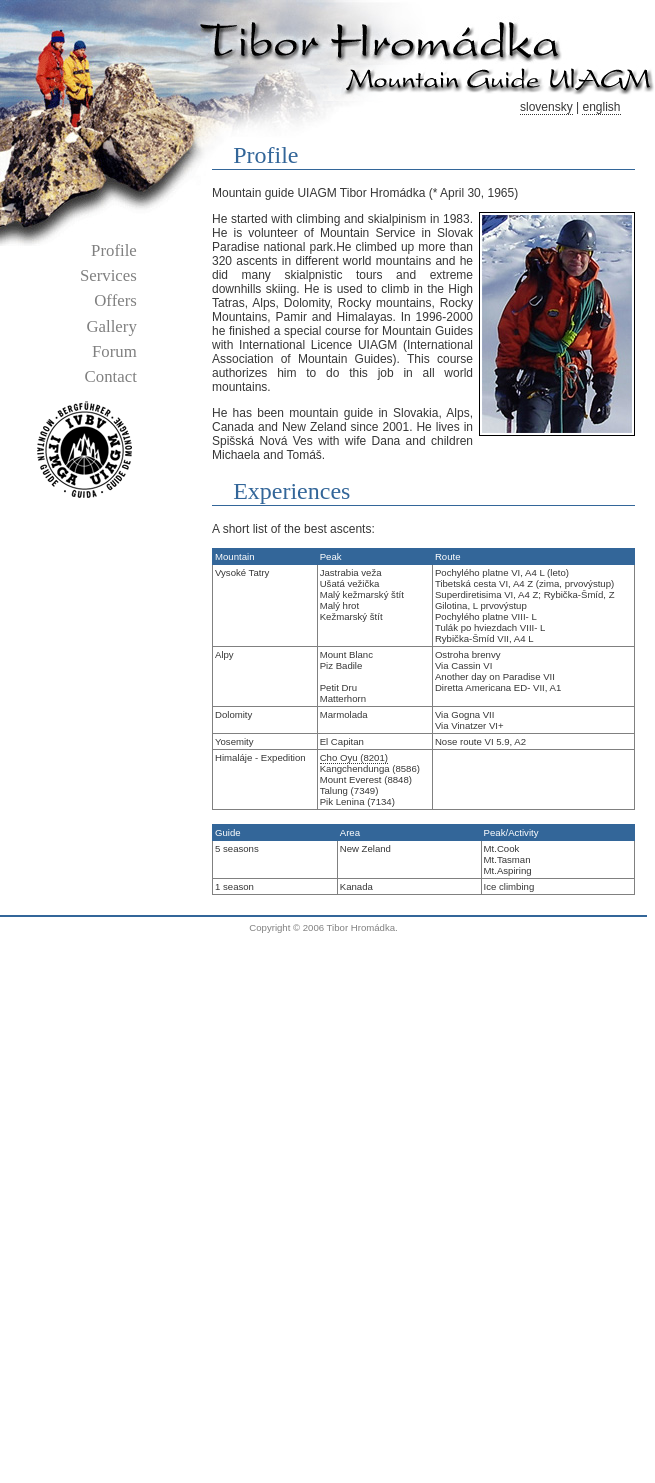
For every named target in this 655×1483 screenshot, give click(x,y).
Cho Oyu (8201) (354, 757)
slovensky (546, 107)
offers (115, 300)
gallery (111, 326)
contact (111, 376)
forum (114, 351)
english (601, 107)
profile (114, 250)
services (108, 275)
